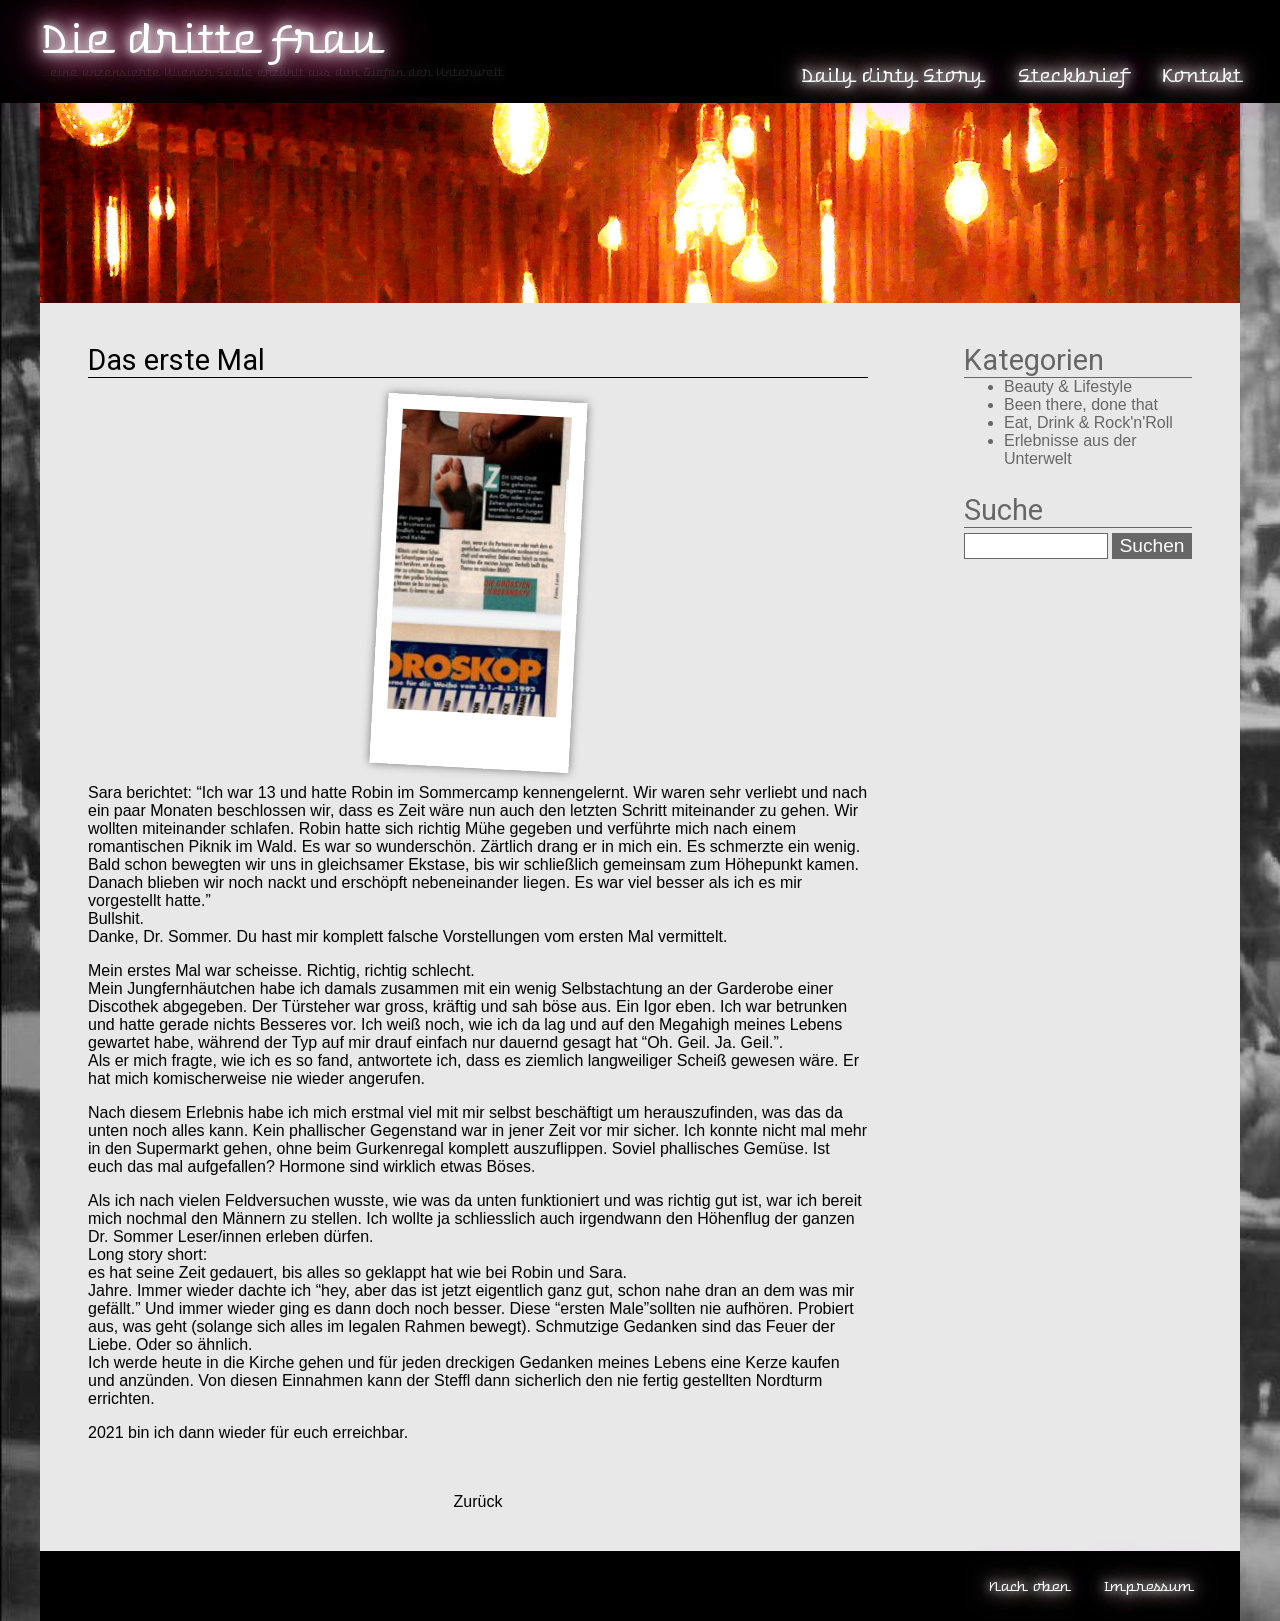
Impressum (1147, 1586)
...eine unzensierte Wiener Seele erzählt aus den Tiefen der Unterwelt (271, 72)
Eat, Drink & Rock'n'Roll (1088, 422)
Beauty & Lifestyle (1068, 386)
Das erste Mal (176, 360)
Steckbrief (1072, 76)
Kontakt (1200, 76)
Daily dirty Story (891, 76)
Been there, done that (1081, 404)
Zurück (478, 1501)
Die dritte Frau (208, 40)
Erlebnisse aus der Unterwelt (1070, 449)
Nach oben (1028, 1586)
